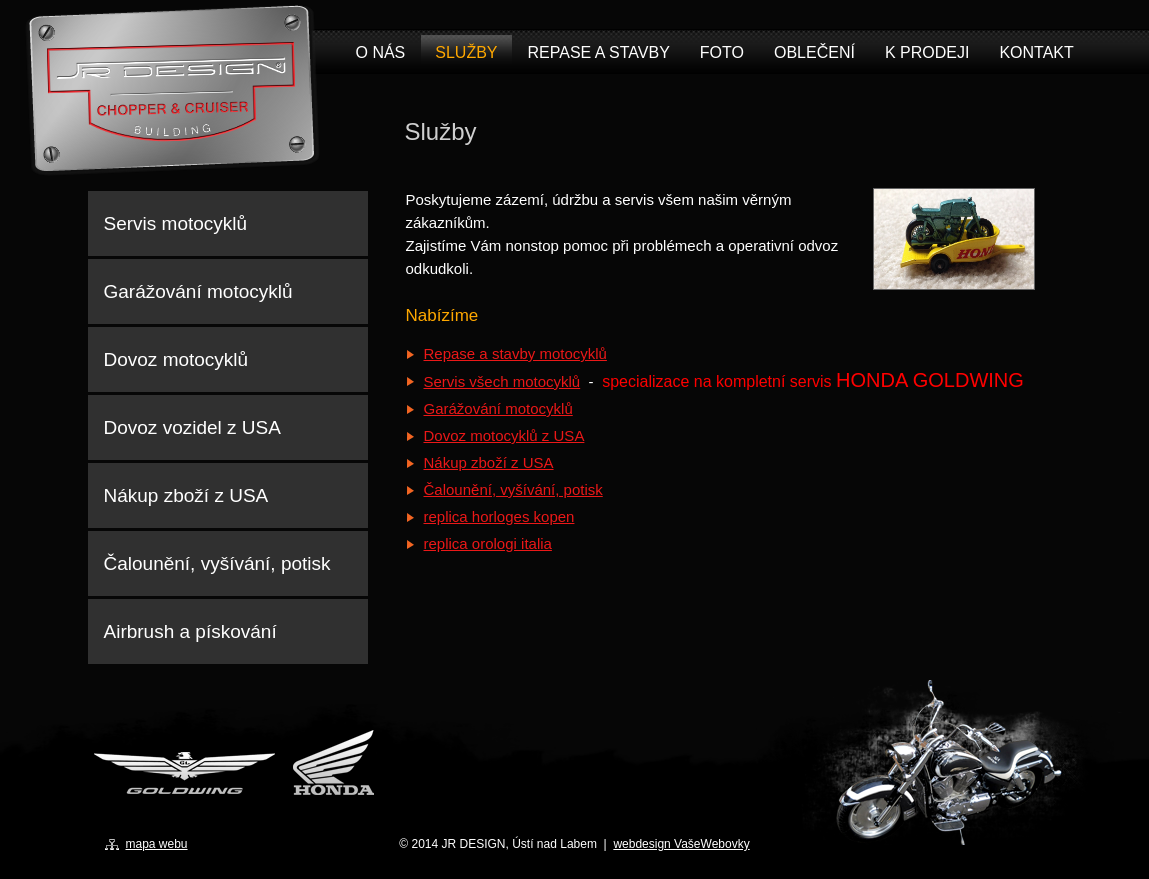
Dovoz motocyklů (176, 359)
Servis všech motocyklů (502, 381)
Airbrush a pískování (190, 631)
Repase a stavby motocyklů (515, 353)
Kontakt (1036, 52)
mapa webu (157, 844)
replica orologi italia (488, 543)
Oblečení (814, 52)
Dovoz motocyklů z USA (504, 435)
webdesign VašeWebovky (681, 844)
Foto (722, 52)
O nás (381, 52)
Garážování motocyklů (498, 408)
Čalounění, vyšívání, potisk (513, 489)
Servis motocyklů (176, 223)
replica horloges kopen (499, 516)
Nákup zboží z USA (489, 462)
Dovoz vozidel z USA (192, 427)
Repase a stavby (599, 52)
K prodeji (927, 52)
